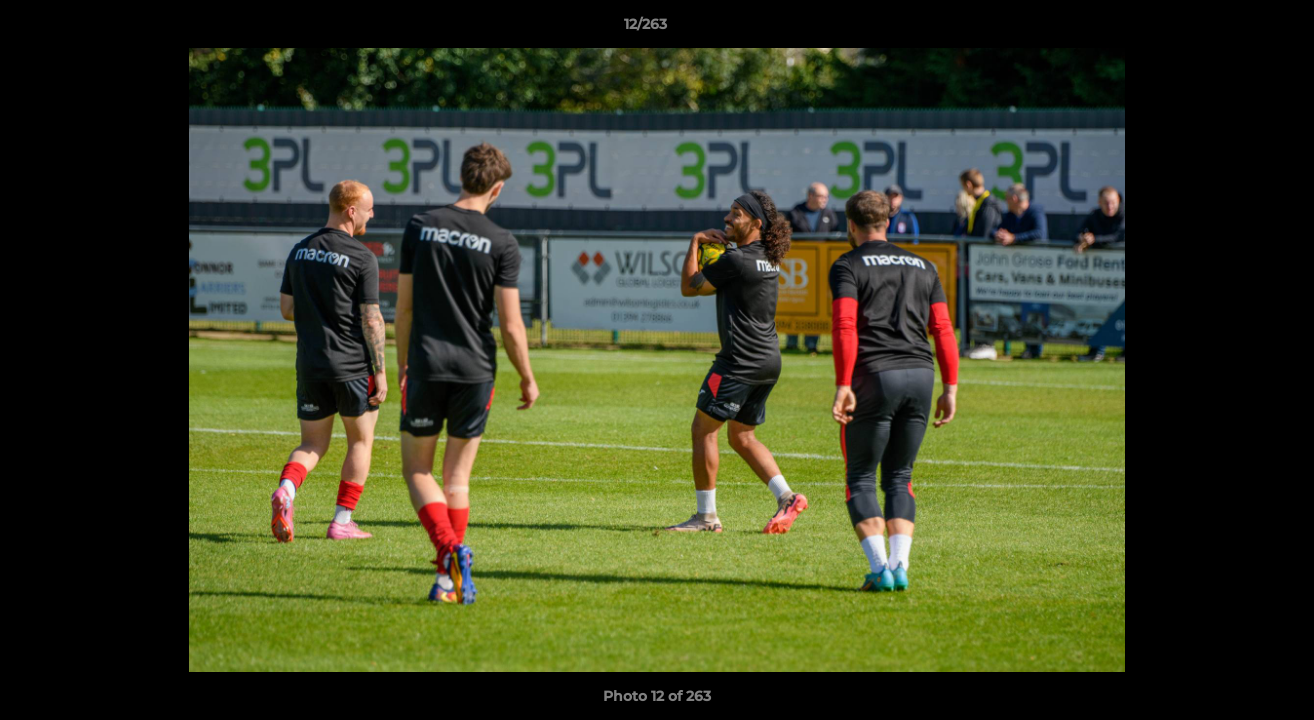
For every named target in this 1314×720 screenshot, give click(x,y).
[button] (1230, 29)
